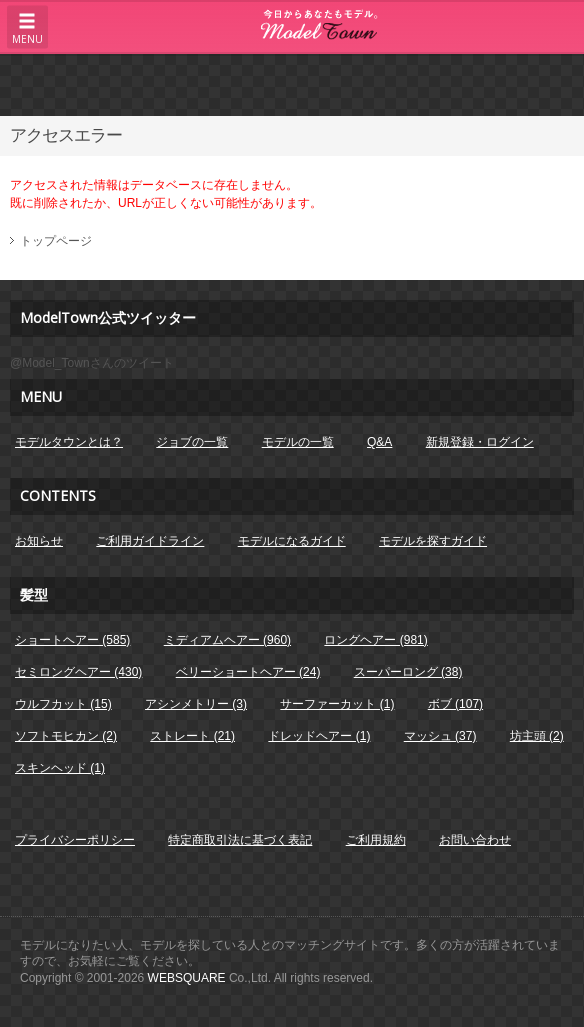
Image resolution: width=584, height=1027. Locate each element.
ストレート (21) (192, 736)
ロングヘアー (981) (375, 640)
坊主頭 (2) (537, 736)
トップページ (56, 241)
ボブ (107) (455, 704)
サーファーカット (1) (337, 704)
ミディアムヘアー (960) (227, 640)
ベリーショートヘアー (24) (248, 672)
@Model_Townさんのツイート (92, 363)
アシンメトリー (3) (196, 704)
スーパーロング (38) (408, 672)
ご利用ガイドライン (150, 541)
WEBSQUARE (187, 978)
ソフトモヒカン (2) (66, 736)
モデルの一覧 (298, 442)
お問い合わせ (475, 840)
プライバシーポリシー (75, 840)
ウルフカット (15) (63, 704)
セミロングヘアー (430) (78, 672)
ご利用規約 (376, 840)
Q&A (379, 442)
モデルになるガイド (292, 541)
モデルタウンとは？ (69, 442)
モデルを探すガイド (433, 541)
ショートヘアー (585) (72, 640)
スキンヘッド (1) (60, 768)
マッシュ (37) (440, 736)
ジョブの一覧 (192, 442)
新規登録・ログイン (480, 442)
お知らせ (39, 541)
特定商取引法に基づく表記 (240, 840)
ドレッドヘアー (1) (319, 736)
